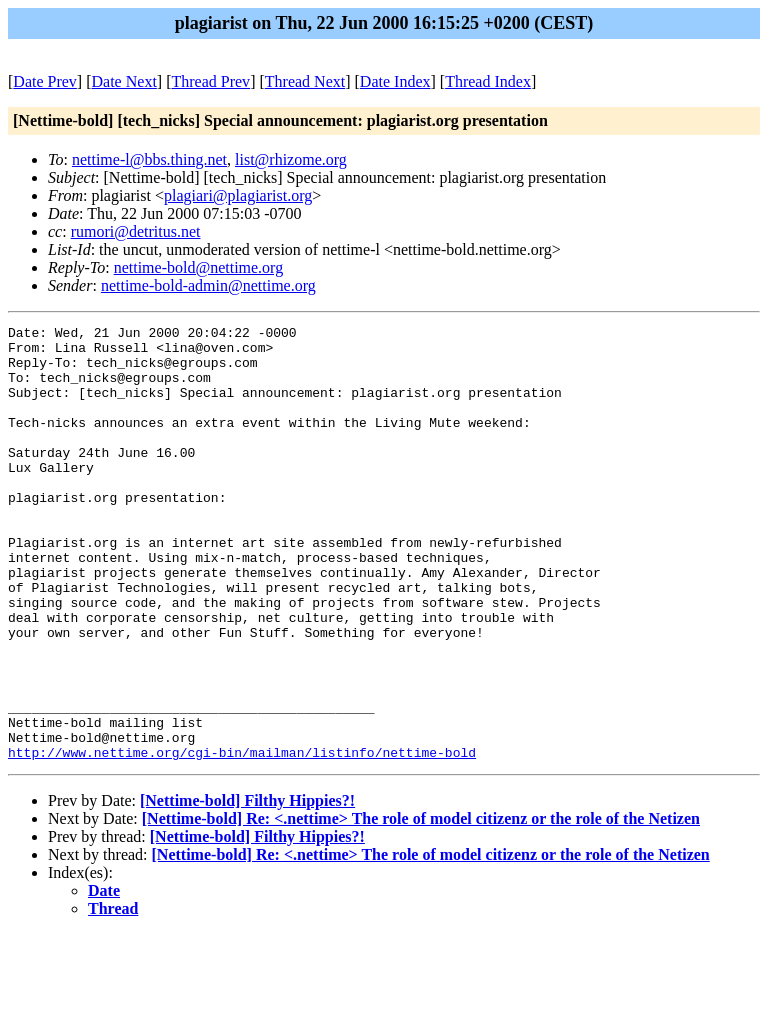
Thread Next (305, 81)
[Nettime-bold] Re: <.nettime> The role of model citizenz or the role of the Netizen (421, 905)
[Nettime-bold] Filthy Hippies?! (247, 887)
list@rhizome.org (291, 159)
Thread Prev (210, 81)
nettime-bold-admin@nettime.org (208, 285)
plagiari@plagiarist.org (238, 195)
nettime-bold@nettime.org (199, 267)
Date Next (124, 81)
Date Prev (45, 81)
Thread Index (488, 81)
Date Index (395, 81)
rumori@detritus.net (136, 231)
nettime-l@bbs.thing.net (149, 159)
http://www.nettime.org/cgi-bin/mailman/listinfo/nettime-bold (242, 839)
